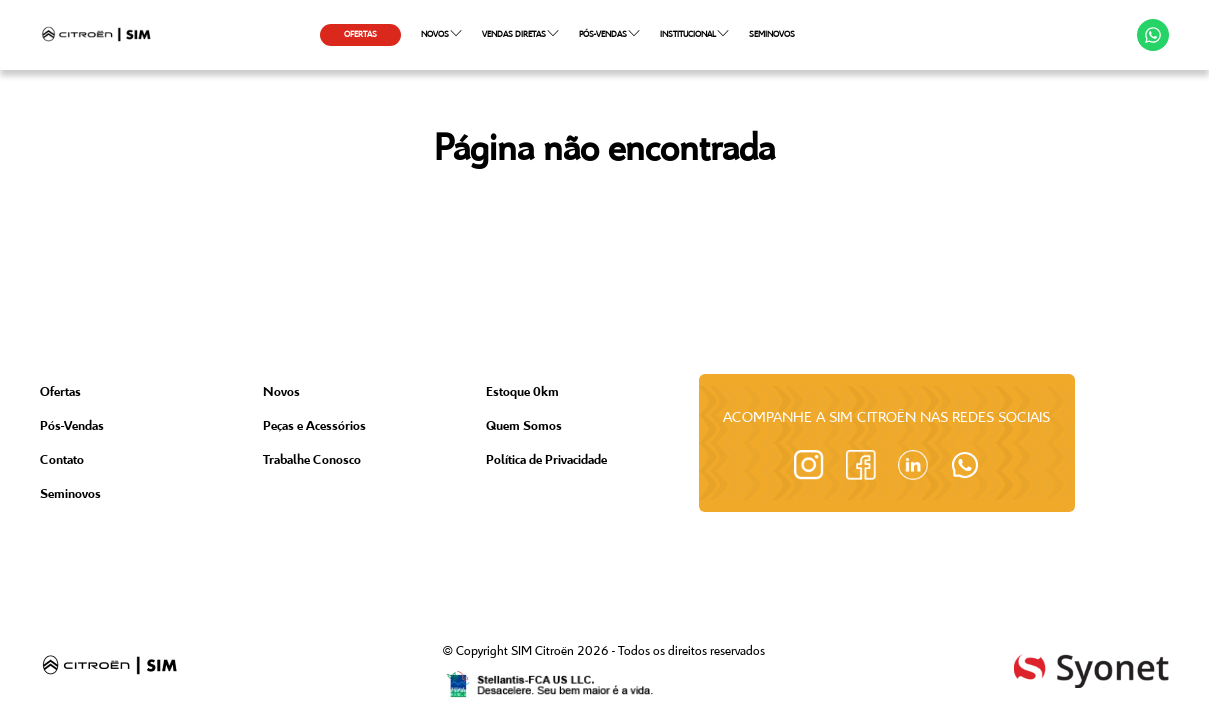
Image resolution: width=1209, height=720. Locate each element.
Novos (281, 392)
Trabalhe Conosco (312, 460)
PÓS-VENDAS (609, 33)
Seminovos (70, 494)
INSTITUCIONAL (694, 33)
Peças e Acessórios (314, 426)
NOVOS (441, 33)
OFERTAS (360, 34)
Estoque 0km (522, 392)
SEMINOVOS (772, 34)
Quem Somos (524, 426)
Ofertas (60, 392)
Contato (62, 460)
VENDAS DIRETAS (520, 33)
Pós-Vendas (72, 426)
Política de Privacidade (546, 460)
